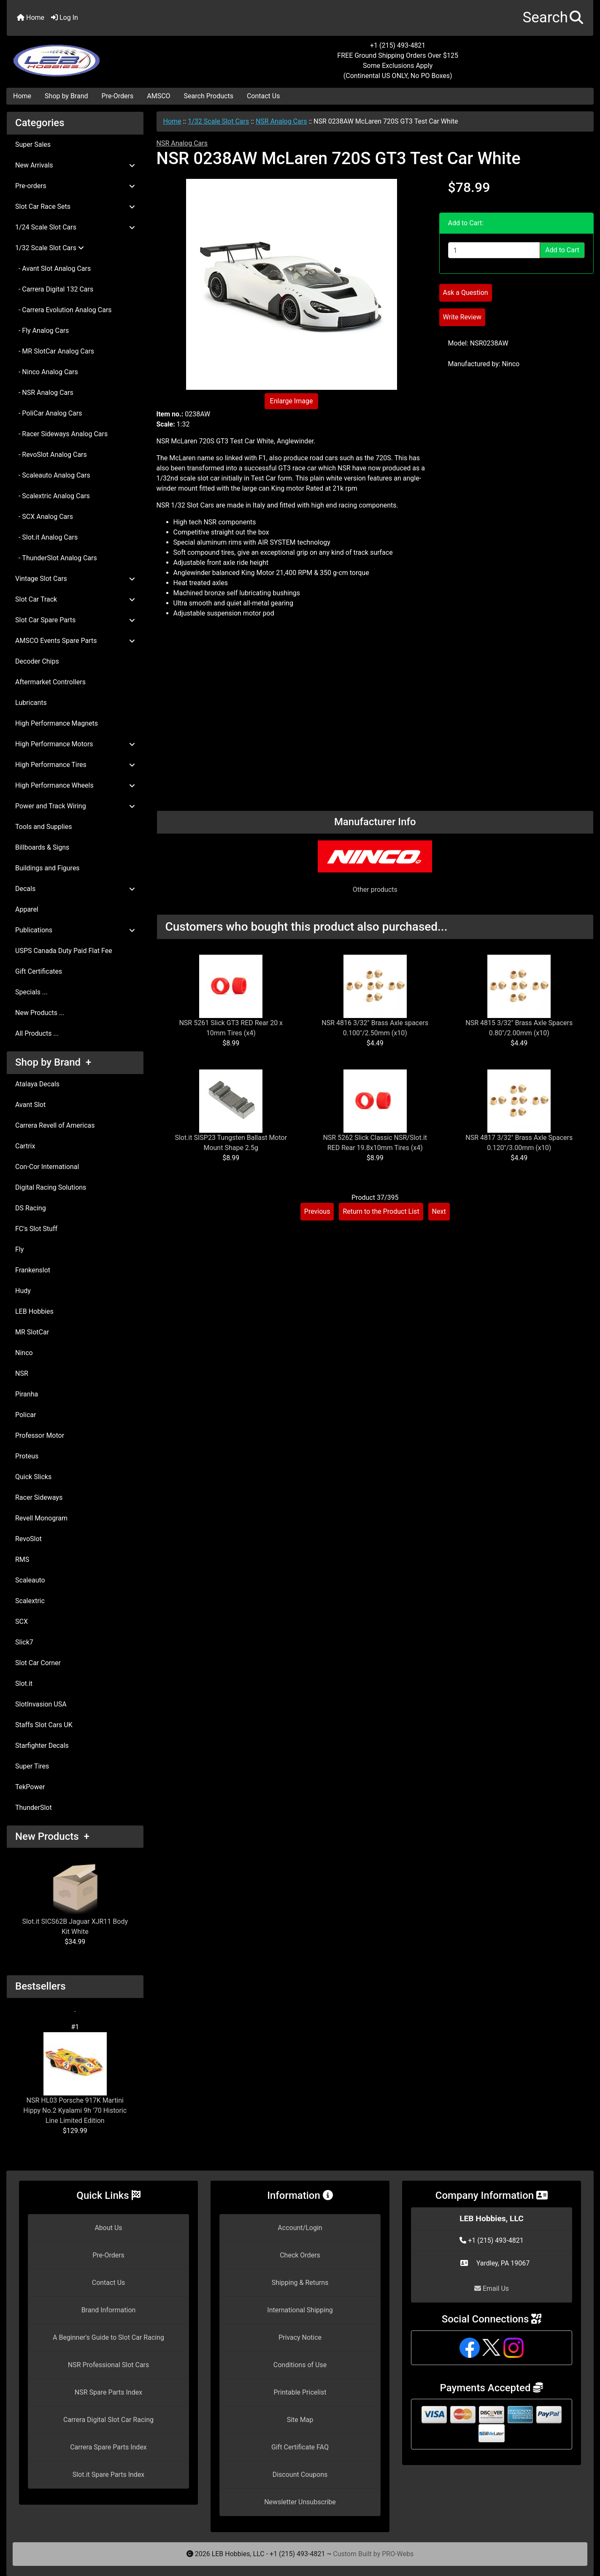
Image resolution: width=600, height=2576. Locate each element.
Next (439, 1211)
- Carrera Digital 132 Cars (54, 289)
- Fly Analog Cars (42, 331)
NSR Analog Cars (281, 121)
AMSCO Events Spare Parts (75, 641)
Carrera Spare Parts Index (108, 2447)
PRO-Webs (398, 2554)
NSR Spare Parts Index (108, 2392)
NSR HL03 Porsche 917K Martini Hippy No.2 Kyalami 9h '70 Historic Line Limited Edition (75, 2078)
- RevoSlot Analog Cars (51, 455)
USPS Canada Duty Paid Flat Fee (63, 951)
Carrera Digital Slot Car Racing (108, 2420)
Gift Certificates (38, 971)
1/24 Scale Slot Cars (75, 227)
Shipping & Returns (300, 2283)
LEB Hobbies (34, 1311)
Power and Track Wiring (75, 806)
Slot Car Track (75, 599)
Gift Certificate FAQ (300, 2447)
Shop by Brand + (53, 1062)
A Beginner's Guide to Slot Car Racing (108, 2337)
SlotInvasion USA (41, 1704)
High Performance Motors (75, 744)
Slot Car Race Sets (75, 207)
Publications (75, 930)
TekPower (30, 1787)
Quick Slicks (33, 1477)
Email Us (491, 2288)
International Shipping (299, 2310)
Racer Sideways (38, 1497)
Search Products (208, 96)
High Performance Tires (75, 765)
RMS (22, 1559)
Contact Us (263, 96)
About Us (108, 2228)
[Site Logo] (104, 56)
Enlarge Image (291, 401)
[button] (552, 17)
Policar (25, 1415)
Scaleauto (30, 1580)
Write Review (462, 317)
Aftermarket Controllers (50, 682)
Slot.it (23, 1684)
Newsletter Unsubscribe (300, 2502)
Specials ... (31, 992)
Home (30, 18)
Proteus (26, 1456)
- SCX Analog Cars (44, 517)
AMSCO (158, 96)
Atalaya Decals (37, 1084)
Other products (375, 890)
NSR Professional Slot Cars (108, 2365)
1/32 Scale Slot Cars (218, 121)
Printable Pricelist (299, 2392)
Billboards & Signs (42, 847)
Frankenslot (32, 1270)
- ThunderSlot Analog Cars (56, 558)
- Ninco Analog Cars (46, 372)
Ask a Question (465, 293)
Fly (19, 1249)
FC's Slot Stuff (36, 1229)
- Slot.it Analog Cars (46, 537)
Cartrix (25, 1146)
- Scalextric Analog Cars (52, 496)
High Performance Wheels (75, 785)
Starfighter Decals (42, 1746)
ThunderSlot (33, 1808)
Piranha (26, 1394)
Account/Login (300, 2228)
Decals (75, 889)
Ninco (24, 1353)
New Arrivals (75, 165)
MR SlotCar (32, 1332)
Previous (317, 1211)
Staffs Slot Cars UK (44, 1725)
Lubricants (31, 703)
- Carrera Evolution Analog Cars (63, 310)
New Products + (52, 1836)
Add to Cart (562, 250)
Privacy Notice (300, 2337)
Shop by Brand (66, 96)
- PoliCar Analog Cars (48, 413)
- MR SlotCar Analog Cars (54, 351)
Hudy (23, 1291)
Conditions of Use (300, 2365)
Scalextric (30, 1601)
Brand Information (108, 2310)
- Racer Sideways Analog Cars (61, 434)
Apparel (26, 909)
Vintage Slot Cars (75, 579)
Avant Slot (30, 1105)
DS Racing (30, 1208)
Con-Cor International (47, 1167)
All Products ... (37, 1033)
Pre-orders (75, 186)
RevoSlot (28, 1539)
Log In (64, 18)
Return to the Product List (381, 1211)
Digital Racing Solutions (50, 1187)
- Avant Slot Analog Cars (53, 269)
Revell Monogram (41, 1518)
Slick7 (24, 1642)
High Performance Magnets (56, 723)
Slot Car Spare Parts (75, 620)
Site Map (300, 2420)
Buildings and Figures (47, 868)
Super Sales (33, 144)
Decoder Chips (37, 661)
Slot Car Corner (38, 1663)
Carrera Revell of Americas (55, 1125)
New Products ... (40, 1013)
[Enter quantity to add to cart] (494, 250)
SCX (21, 1621)
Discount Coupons (300, 2475)
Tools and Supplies (43, 827)
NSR (21, 1373)
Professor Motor (39, 1435)
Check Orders (300, 2255)
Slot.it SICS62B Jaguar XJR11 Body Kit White (75, 1899)
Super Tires (32, 1766)
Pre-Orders (118, 96)
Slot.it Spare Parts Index (109, 2475)
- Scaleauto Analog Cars (52, 475)
